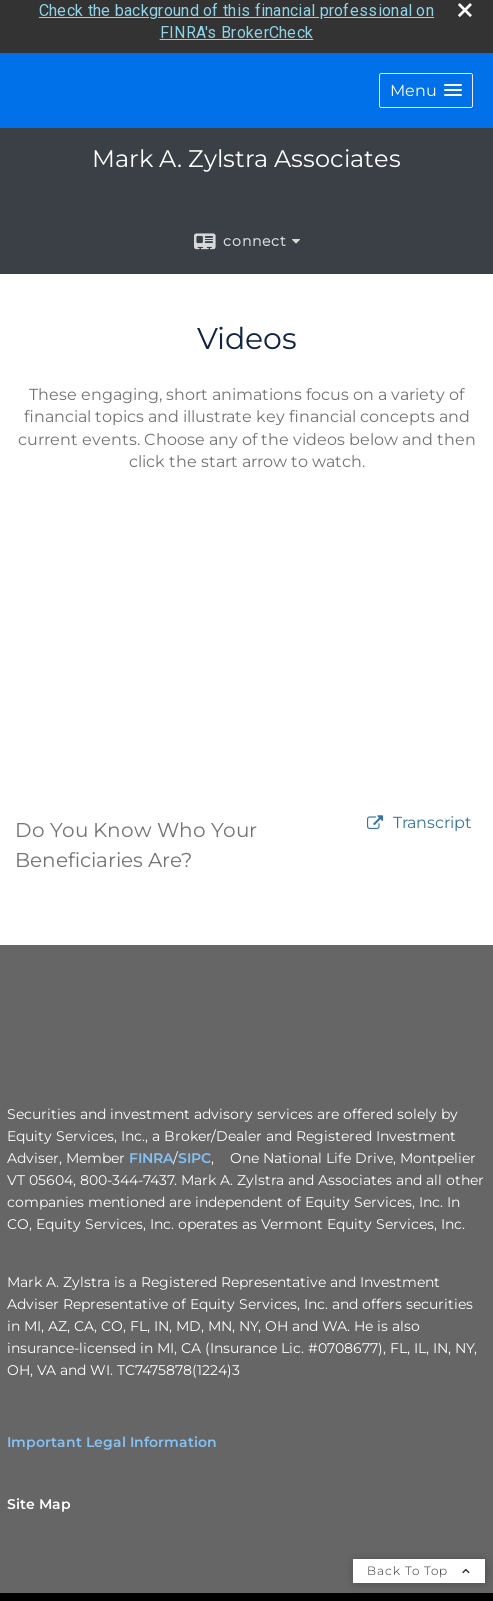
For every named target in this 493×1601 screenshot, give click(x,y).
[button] (426, 85)
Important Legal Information (112, 1437)
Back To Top (419, 1565)
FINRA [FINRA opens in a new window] (151, 1153)
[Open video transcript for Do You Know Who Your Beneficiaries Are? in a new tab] (432, 818)
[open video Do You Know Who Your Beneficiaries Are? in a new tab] (375, 818)
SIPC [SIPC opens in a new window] (194, 1153)
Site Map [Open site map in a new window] (39, 1499)
